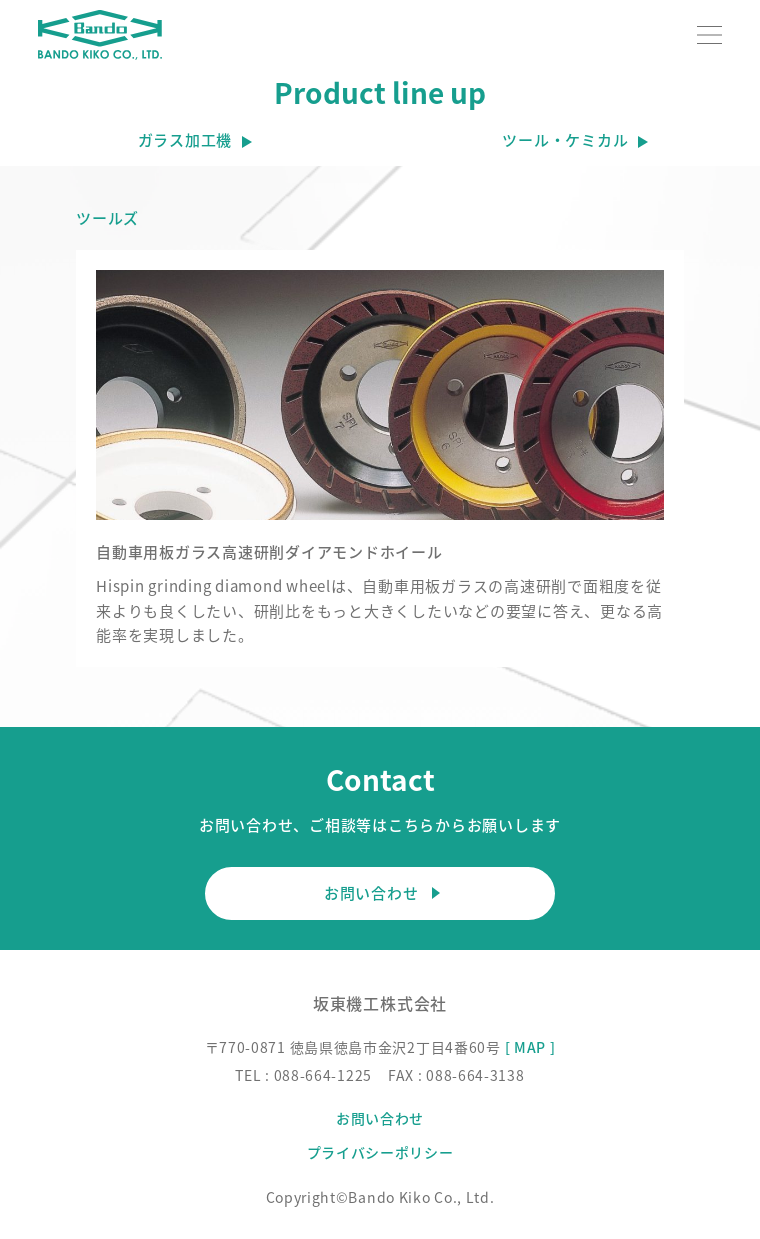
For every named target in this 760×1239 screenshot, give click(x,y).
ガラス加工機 (185, 140)
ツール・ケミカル (565, 140)
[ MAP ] (530, 1047)
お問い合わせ (380, 893)
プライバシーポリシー (380, 1152)
